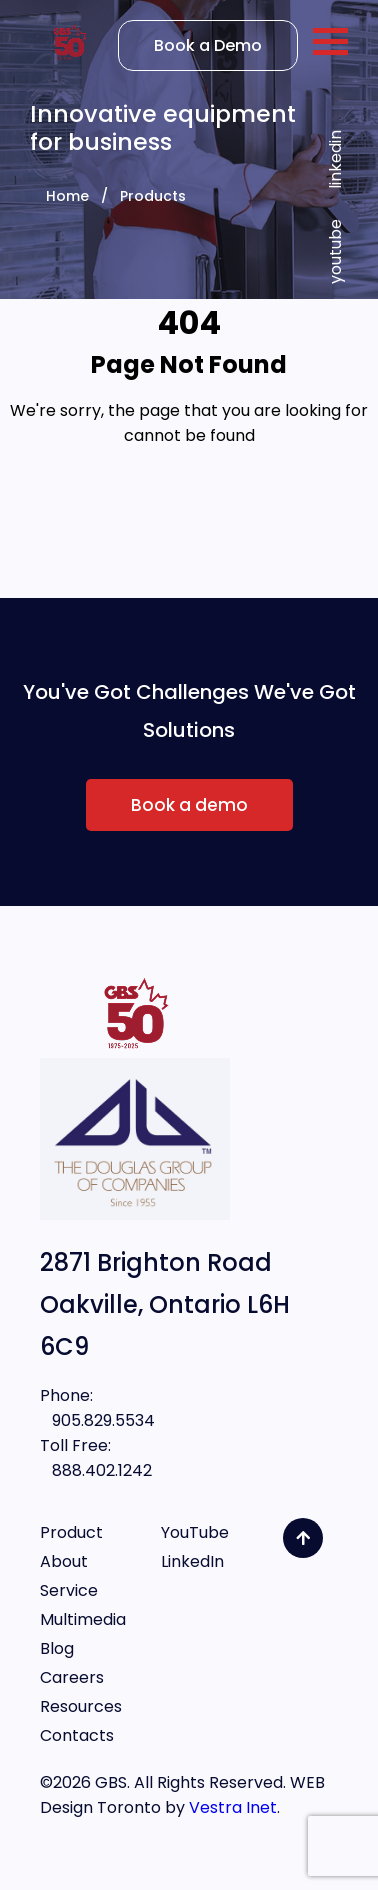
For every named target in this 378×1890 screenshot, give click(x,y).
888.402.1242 (96, 1470)
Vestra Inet (233, 1807)
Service (69, 1590)
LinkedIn (192, 1561)
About (64, 1561)
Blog (57, 1648)
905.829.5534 (97, 1420)
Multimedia (83, 1619)
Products (153, 196)
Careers (72, 1677)
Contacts (77, 1735)
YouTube (195, 1532)
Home (67, 196)
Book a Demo (208, 45)
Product (71, 1532)
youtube (335, 251)
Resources (81, 1706)
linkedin (335, 159)
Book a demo (189, 805)
